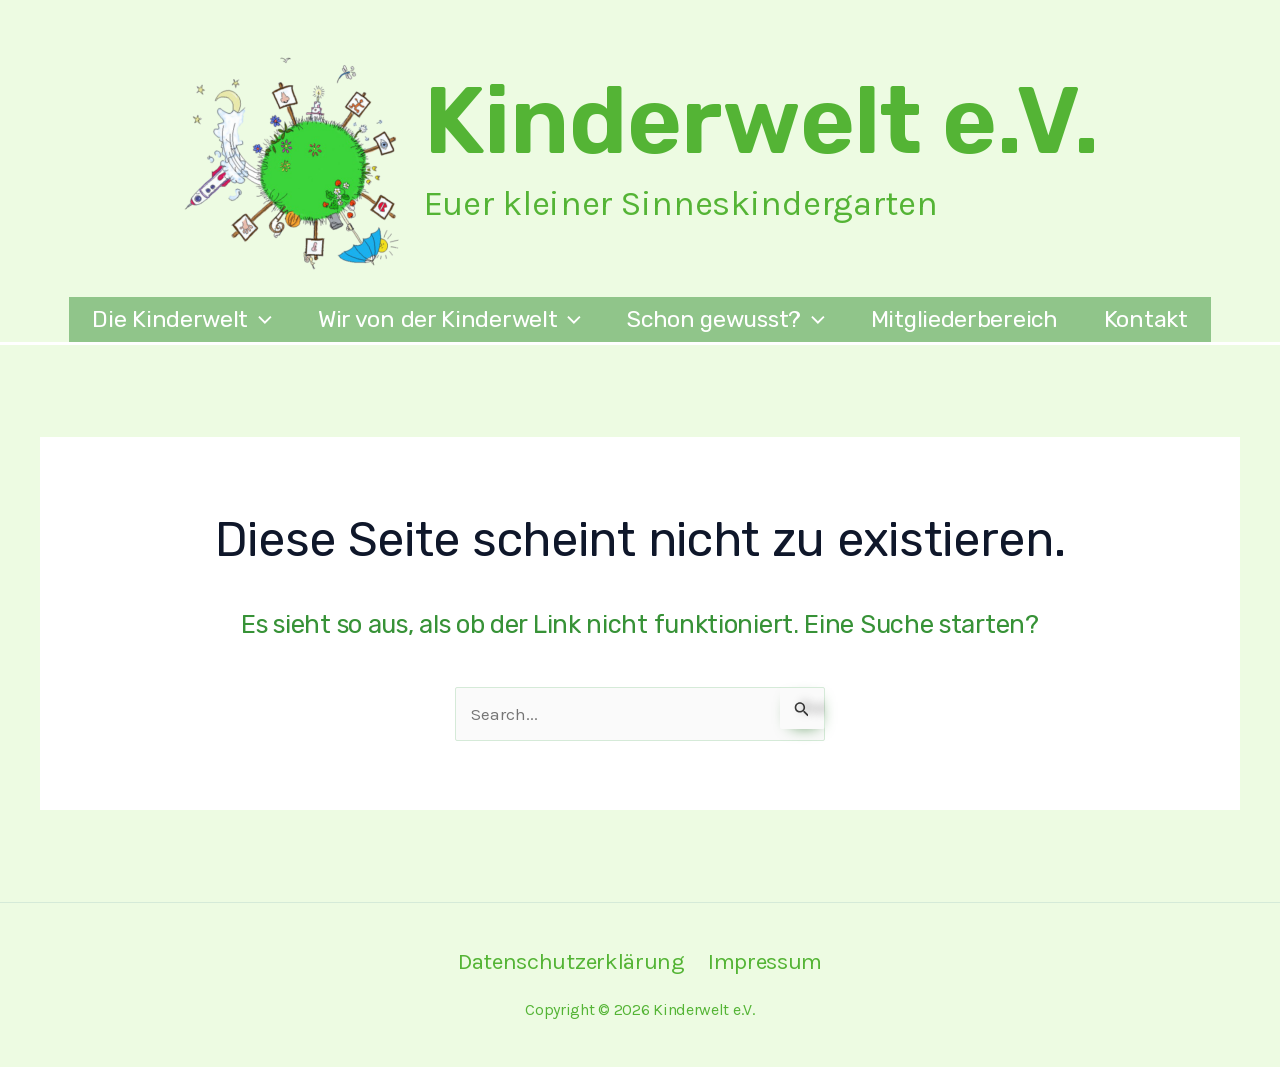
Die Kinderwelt (182, 319)
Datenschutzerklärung (571, 961)
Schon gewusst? (726, 319)
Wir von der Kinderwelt (449, 319)
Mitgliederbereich (964, 319)
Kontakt (1146, 319)
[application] (260, 319)
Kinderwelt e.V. (761, 121)
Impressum (765, 961)
